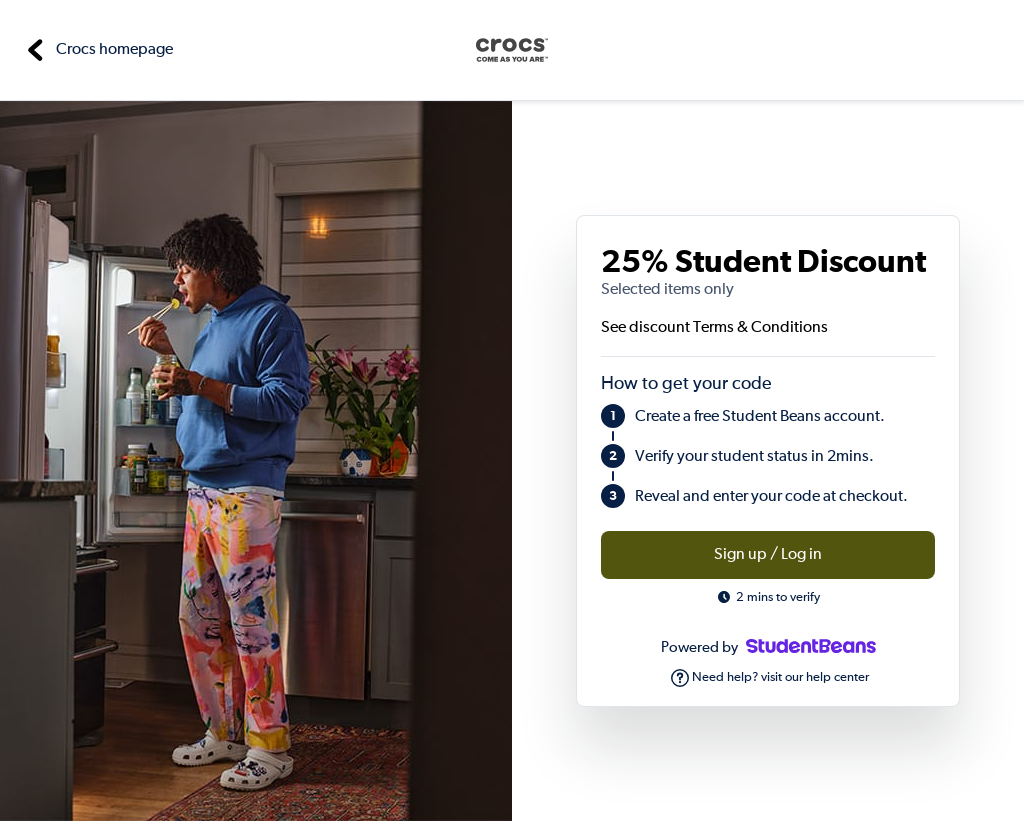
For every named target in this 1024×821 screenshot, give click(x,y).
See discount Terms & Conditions (714, 328)
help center (837, 677)
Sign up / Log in (768, 555)
